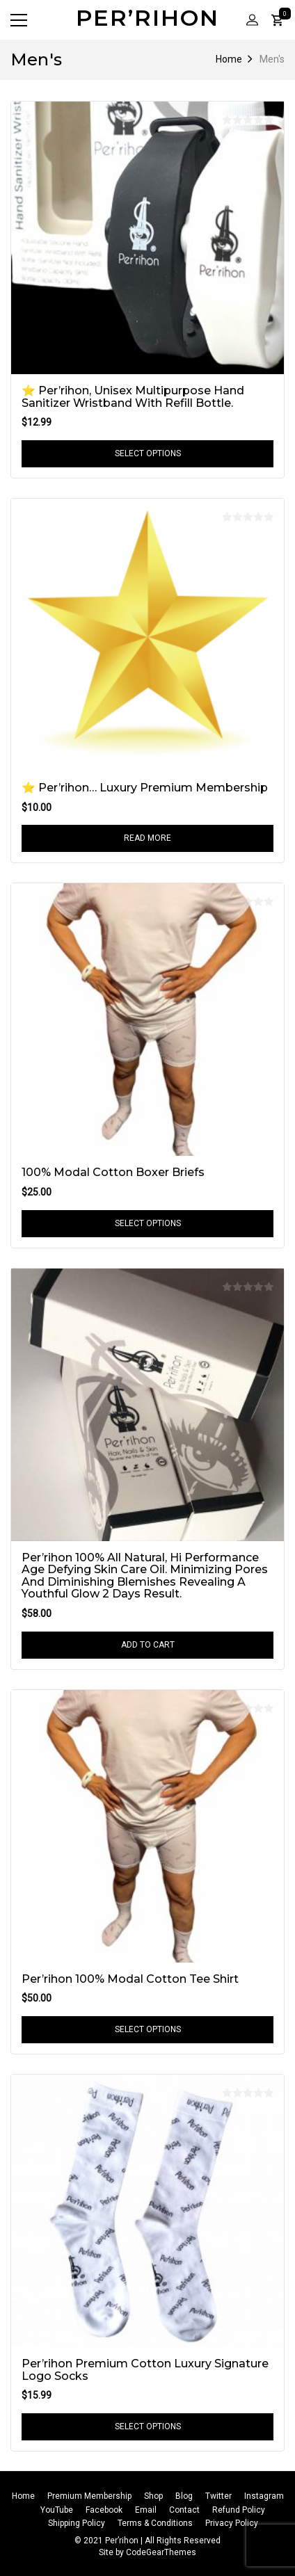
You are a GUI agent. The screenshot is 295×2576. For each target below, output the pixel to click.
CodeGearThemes (161, 2552)
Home (229, 59)
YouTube (56, 2510)
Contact (184, 2510)
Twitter (218, 2496)
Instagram (264, 2496)
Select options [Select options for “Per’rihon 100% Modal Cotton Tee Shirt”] (148, 2029)
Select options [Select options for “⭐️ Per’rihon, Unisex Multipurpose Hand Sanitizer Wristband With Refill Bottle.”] (148, 453)
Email (146, 2510)
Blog (184, 2496)
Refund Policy (238, 2510)
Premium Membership (89, 2496)
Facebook (104, 2510)
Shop (153, 2496)
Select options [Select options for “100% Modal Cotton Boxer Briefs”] (148, 1223)
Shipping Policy (76, 2523)
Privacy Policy (231, 2523)
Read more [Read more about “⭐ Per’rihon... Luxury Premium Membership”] (147, 838)
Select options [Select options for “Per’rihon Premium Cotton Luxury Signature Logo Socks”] (148, 2426)
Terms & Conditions (155, 2523)
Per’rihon (147, 17)
